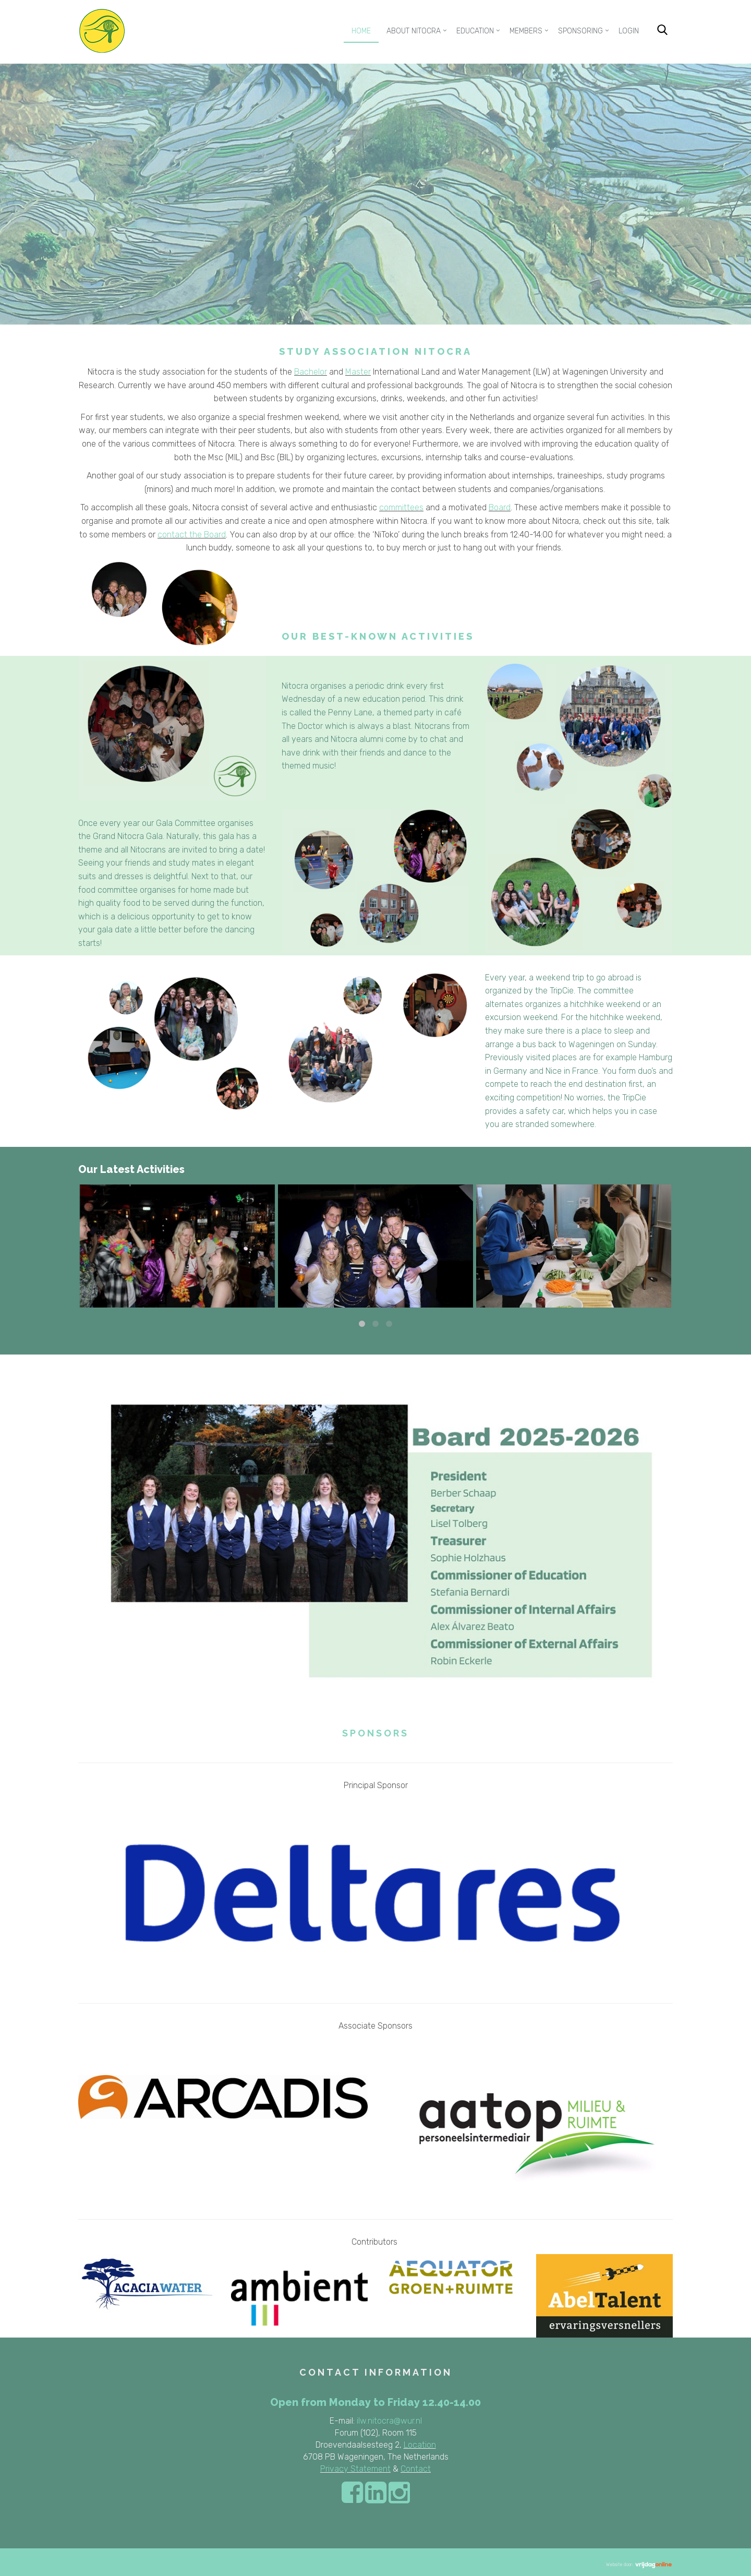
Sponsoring (580, 31)
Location (420, 2445)
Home (361, 31)
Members (526, 31)
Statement (369, 2469)
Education (475, 31)
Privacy (334, 2469)
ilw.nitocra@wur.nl (389, 2421)
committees (401, 507)
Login (629, 31)
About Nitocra (413, 31)
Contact (416, 2469)
